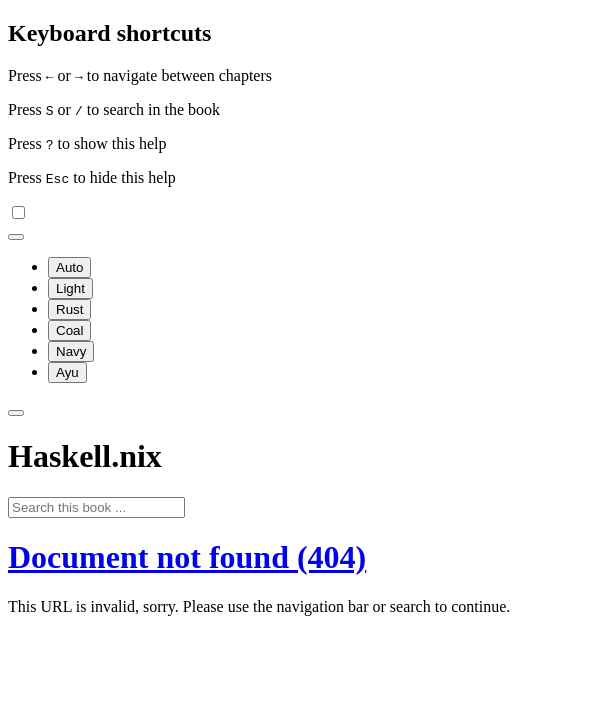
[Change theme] (16, 237)
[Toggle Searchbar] (16, 413)
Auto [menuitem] (69, 267)
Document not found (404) (187, 557)
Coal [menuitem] (69, 330)
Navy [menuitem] (71, 351)
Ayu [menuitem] (67, 372)
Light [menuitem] (70, 288)
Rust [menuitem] (69, 309)
